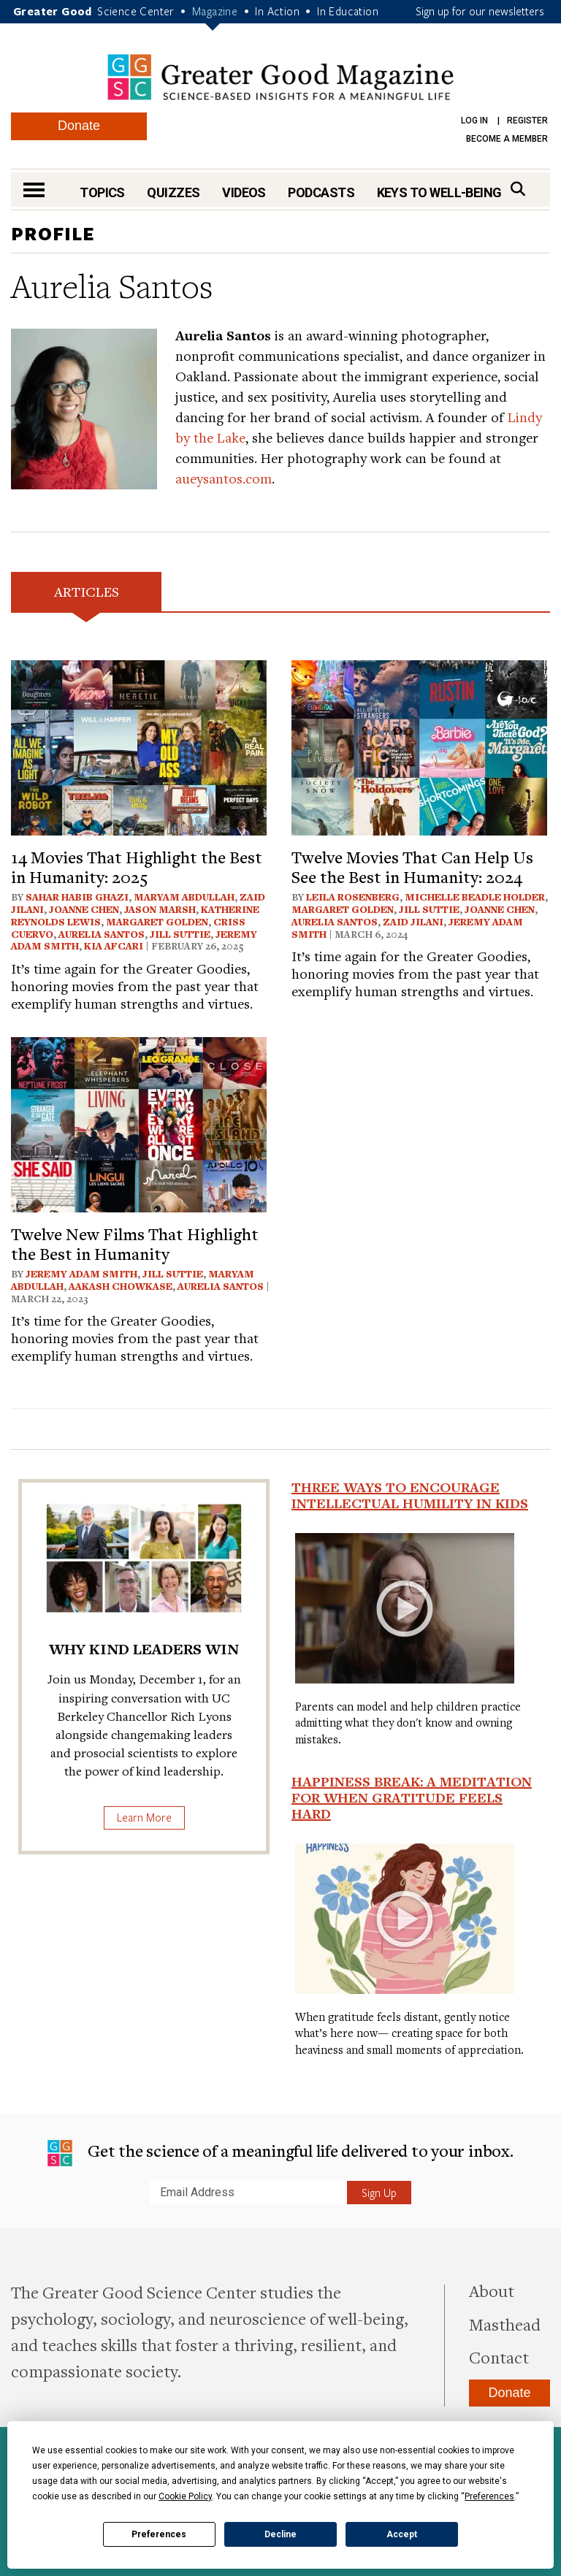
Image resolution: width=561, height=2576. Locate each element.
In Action (277, 11)
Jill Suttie (180, 934)
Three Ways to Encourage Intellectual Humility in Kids (409, 1495)
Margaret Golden (157, 921)
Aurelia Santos (101, 934)
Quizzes (173, 192)
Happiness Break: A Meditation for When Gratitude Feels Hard (411, 1797)
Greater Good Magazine (280, 77)
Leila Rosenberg (353, 896)
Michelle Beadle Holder (475, 896)
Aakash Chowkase (120, 1286)
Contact (499, 2357)
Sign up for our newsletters (480, 11)
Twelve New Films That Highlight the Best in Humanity (135, 1243)
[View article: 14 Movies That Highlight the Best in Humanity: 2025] (139, 746)
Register (527, 120)
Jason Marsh (160, 909)
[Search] (518, 189)
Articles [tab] (86, 591)
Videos (244, 192)
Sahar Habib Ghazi (77, 896)
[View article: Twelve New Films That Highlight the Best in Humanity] (139, 1123)
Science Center (136, 11)
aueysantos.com (223, 478)
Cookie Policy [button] (185, 2496)
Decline (280, 2534)
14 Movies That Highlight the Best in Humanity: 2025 (136, 866)
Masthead (505, 2324)
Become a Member (507, 139)
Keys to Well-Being (439, 192)
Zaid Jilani (413, 921)
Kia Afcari (113, 945)
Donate (79, 125)
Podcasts (321, 192)
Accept (401, 2534)
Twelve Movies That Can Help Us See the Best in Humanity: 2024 (412, 866)
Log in (474, 120)
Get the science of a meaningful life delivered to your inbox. (280, 2152)
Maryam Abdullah (184, 896)
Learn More (144, 1817)
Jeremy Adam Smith (81, 1273)
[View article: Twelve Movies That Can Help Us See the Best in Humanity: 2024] (419, 746)
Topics (102, 192)
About (491, 2290)
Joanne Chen (84, 909)
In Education (347, 11)
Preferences (158, 2534)
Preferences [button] (489, 2496)
